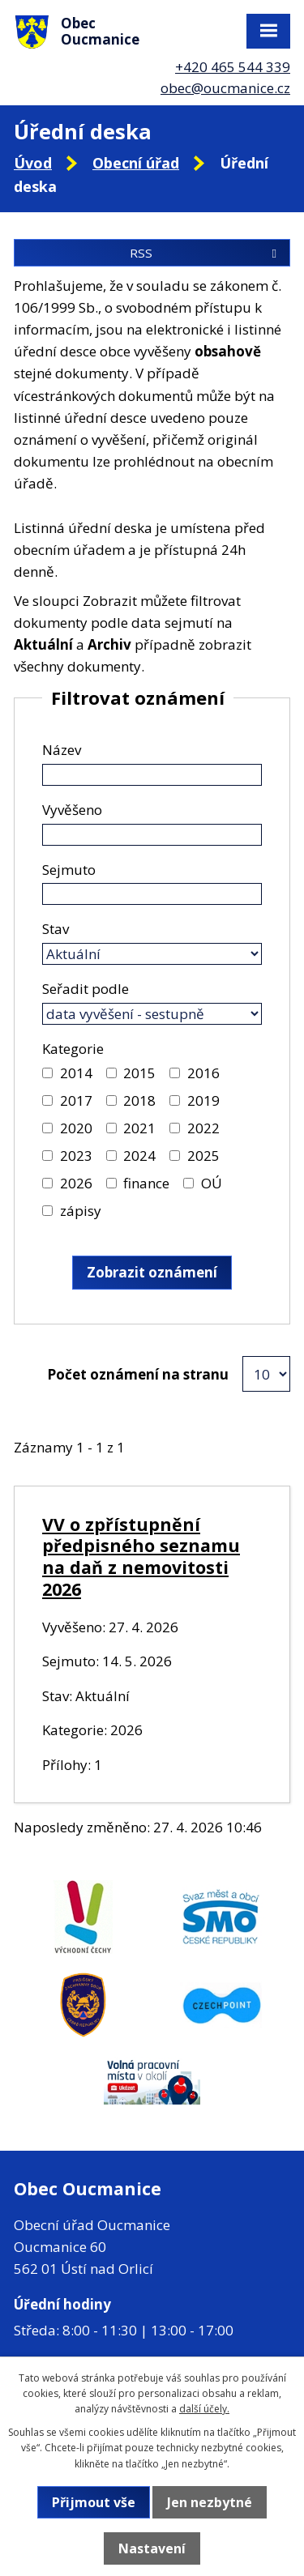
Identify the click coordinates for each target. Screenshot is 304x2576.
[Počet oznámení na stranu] (266, 1374)
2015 (139, 1073)
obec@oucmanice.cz (225, 88)
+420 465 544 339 (232, 67)
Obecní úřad (135, 163)
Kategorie (73, 1048)
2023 (76, 1155)
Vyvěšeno (72, 809)
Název (61, 749)
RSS (206, 253)
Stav (55, 928)
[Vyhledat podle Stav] (152, 954)
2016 (203, 1073)
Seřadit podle (85, 988)
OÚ (211, 1183)
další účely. (204, 2409)
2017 (76, 1100)
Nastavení (152, 2548)
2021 (139, 1128)
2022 (203, 1128)
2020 (76, 1128)
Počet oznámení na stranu (138, 1374)
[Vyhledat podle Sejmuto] (152, 894)
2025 (203, 1155)
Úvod (33, 163)
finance (146, 1183)
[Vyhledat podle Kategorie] (47, 1073)
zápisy (80, 1210)
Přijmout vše (93, 2502)
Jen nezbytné (209, 2502)
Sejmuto (69, 869)
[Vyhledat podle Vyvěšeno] (152, 835)
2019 (203, 1100)
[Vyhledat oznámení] (152, 1273)
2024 (139, 1155)
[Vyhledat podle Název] (152, 775)
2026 (76, 1183)
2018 (139, 1100)
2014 (76, 1073)
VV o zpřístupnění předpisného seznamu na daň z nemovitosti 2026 (141, 1556)
